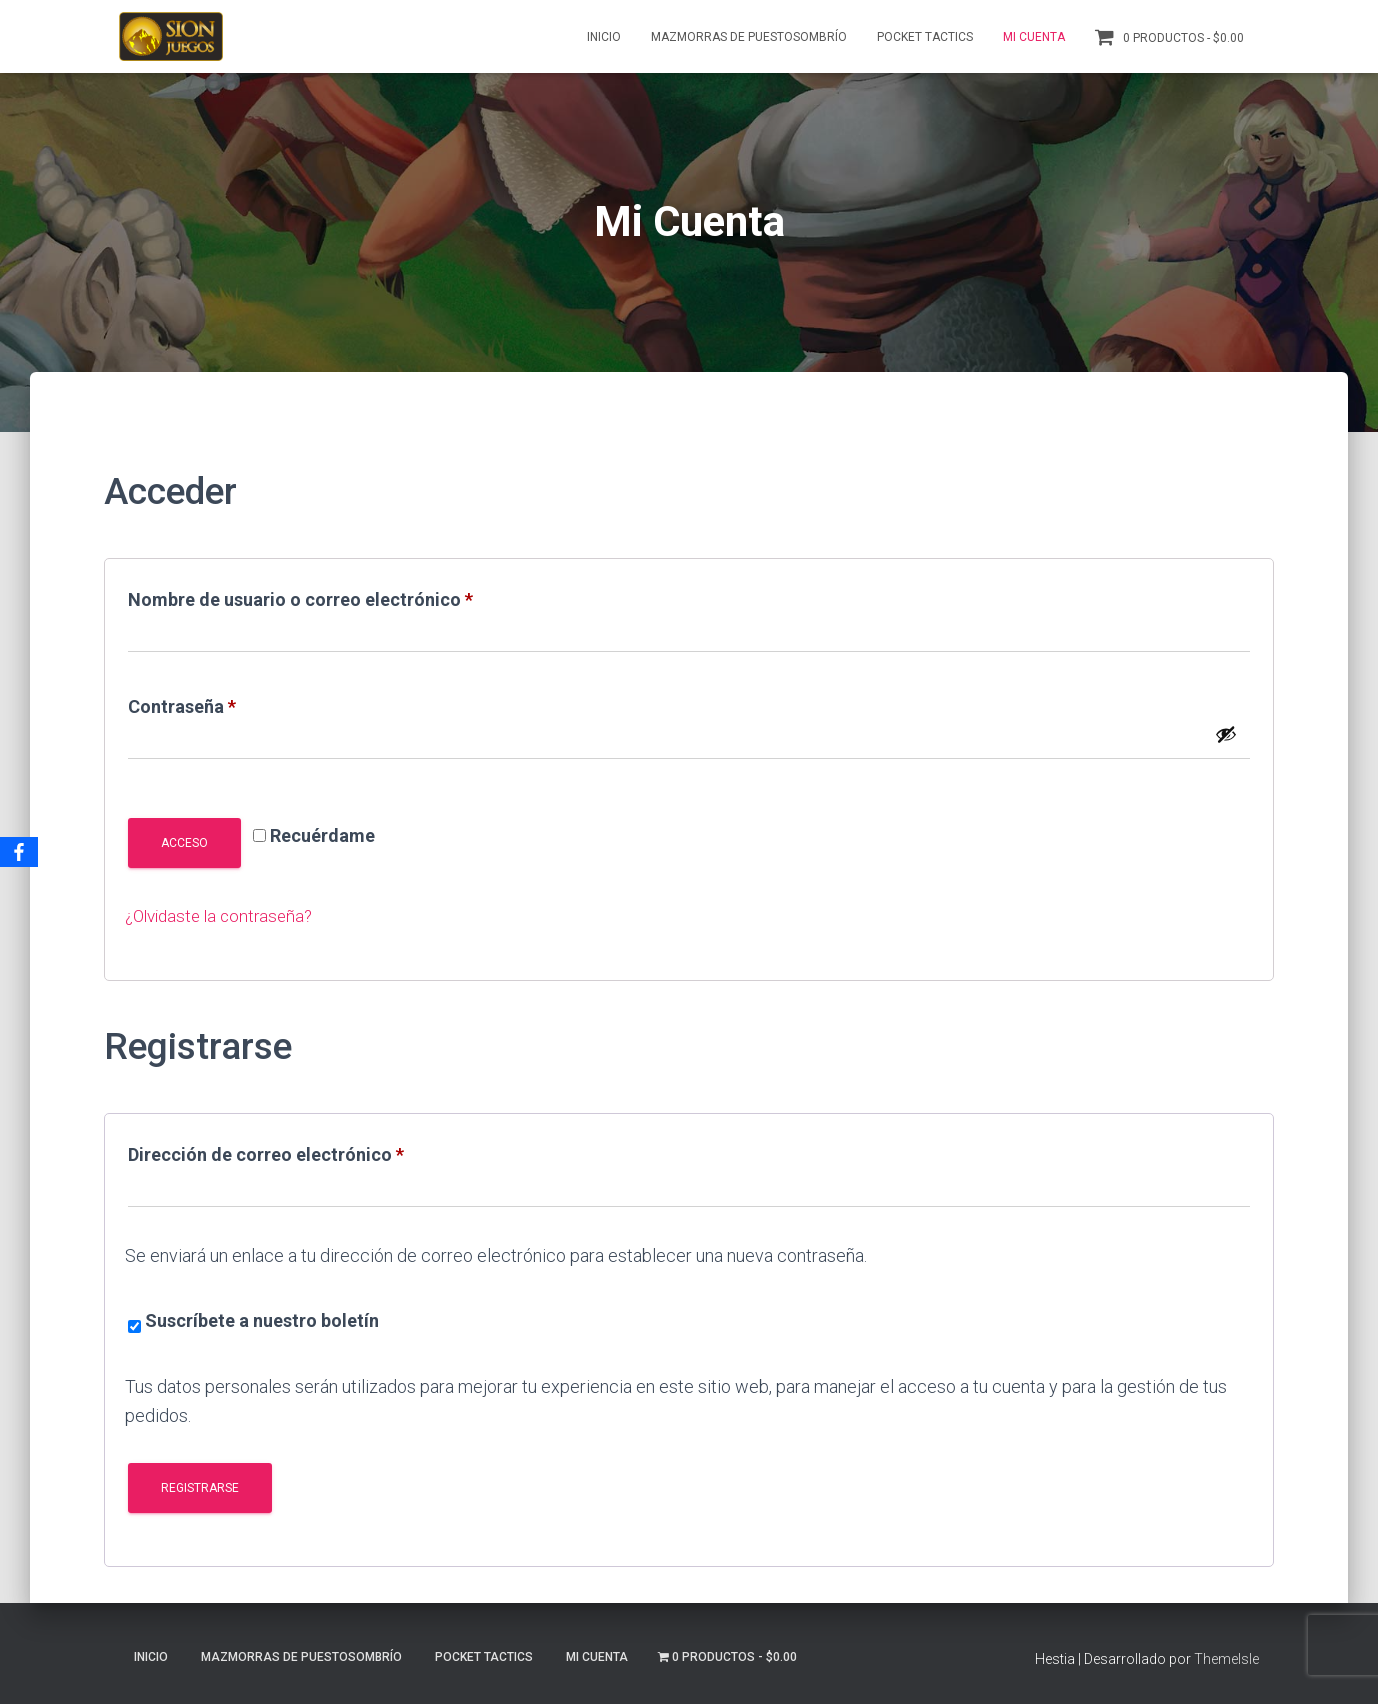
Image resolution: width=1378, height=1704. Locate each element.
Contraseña (229, 703)
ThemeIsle (1226, 1659)
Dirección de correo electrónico (313, 1151)
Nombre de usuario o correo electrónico (347, 596)
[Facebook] (19, 852)
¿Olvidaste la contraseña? (224, 915)
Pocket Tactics (925, 37)
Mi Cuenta (1034, 37)
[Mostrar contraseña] (1226, 734)
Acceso (184, 843)
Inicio (604, 37)
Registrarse (200, 1488)
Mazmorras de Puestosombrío (749, 37)
